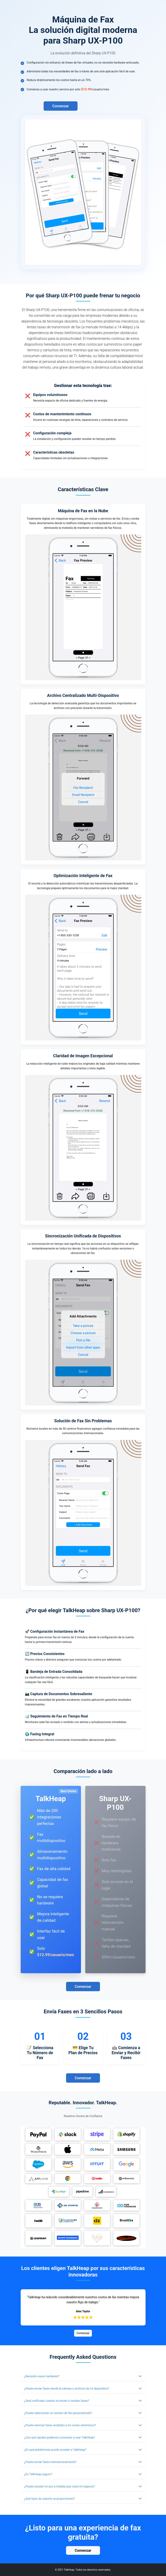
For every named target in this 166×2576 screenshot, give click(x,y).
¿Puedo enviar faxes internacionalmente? (50, 2462)
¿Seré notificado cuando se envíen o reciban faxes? (56, 2400)
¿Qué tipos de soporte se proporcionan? (49, 2498)
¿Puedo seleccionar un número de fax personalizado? (58, 2413)
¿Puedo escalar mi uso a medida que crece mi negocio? (59, 2486)
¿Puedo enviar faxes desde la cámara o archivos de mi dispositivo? (66, 2388)
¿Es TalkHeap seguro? (38, 2474)
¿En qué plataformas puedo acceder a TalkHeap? (55, 2449)
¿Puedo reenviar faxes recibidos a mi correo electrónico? (60, 2425)
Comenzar (60, 106)
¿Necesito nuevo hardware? (41, 2376)
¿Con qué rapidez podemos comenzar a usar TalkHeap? (59, 2437)
